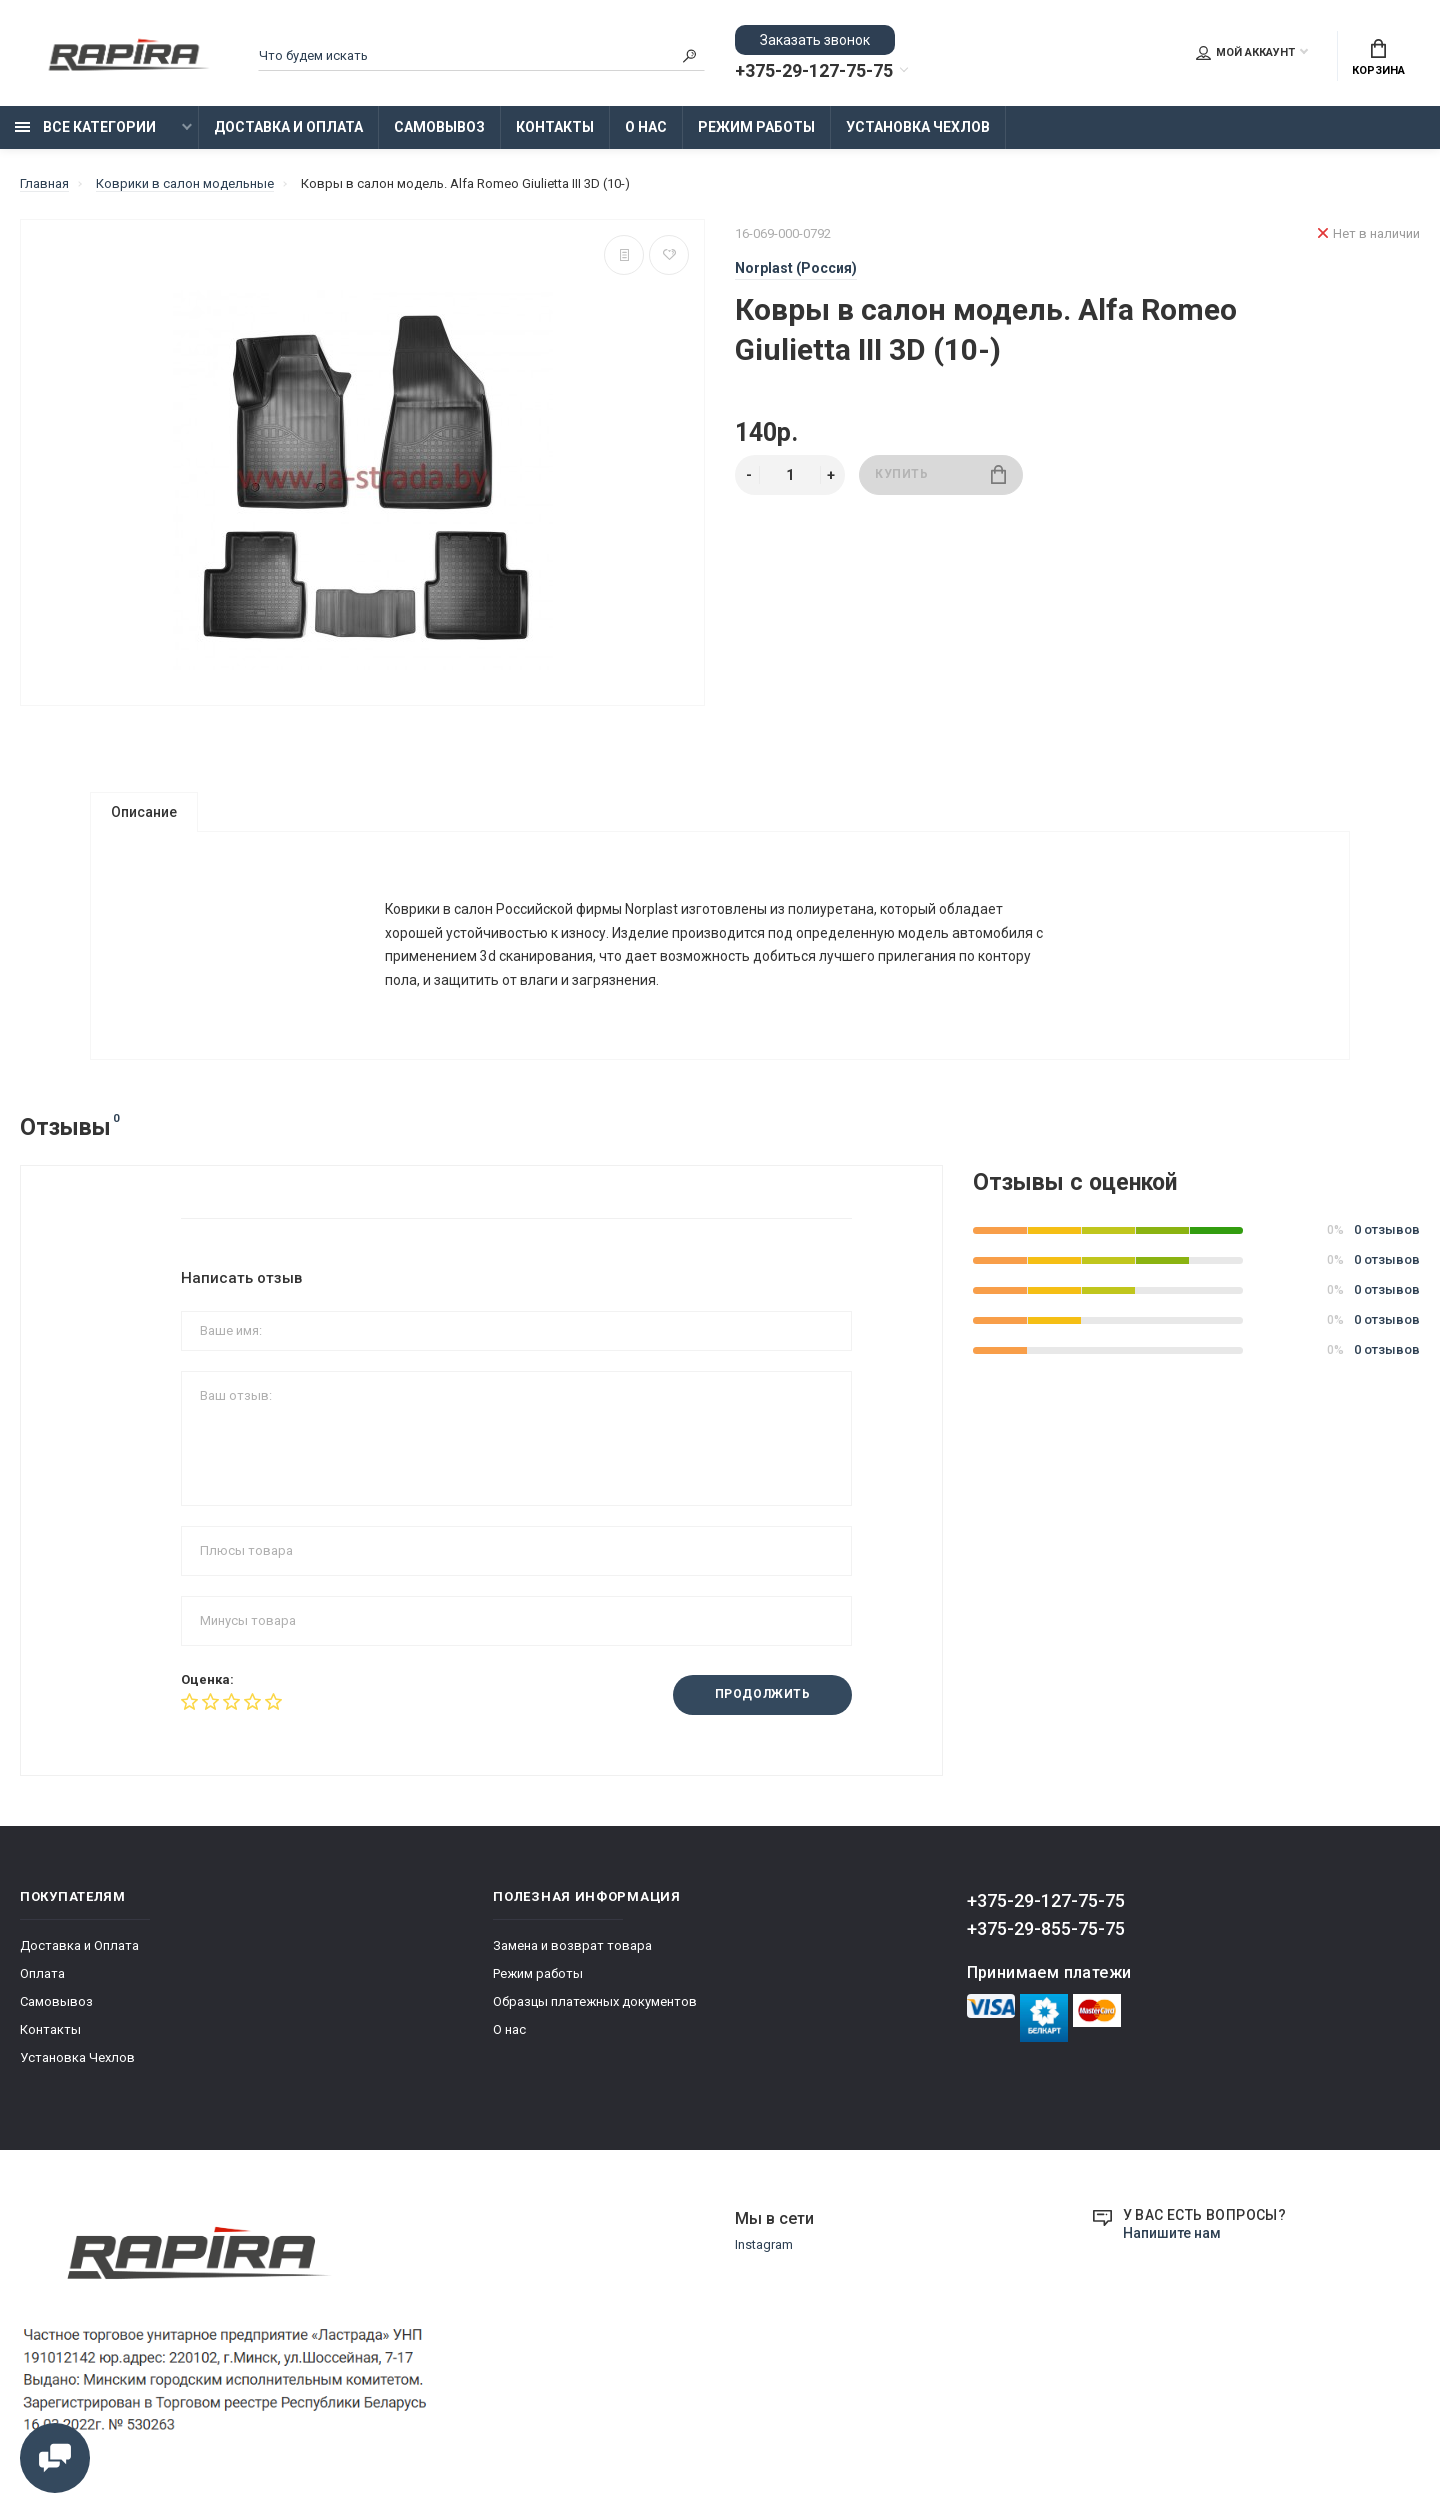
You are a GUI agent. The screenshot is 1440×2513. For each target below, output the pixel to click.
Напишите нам (1172, 2242)
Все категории (85, 127)
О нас (646, 127)
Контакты (555, 127)
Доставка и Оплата (288, 127)
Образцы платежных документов (595, 2010)
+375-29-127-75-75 (814, 71)
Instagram (764, 2254)
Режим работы (756, 127)
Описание (144, 812)
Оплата (42, 1982)
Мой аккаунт (1245, 53)
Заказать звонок (815, 40)
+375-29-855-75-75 (1046, 1937)
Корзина (1378, 58)
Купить (940, 474)
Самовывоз (439, 127)
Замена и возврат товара (572, 1954)
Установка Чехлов (918, 127)
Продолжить (762, 1704)
